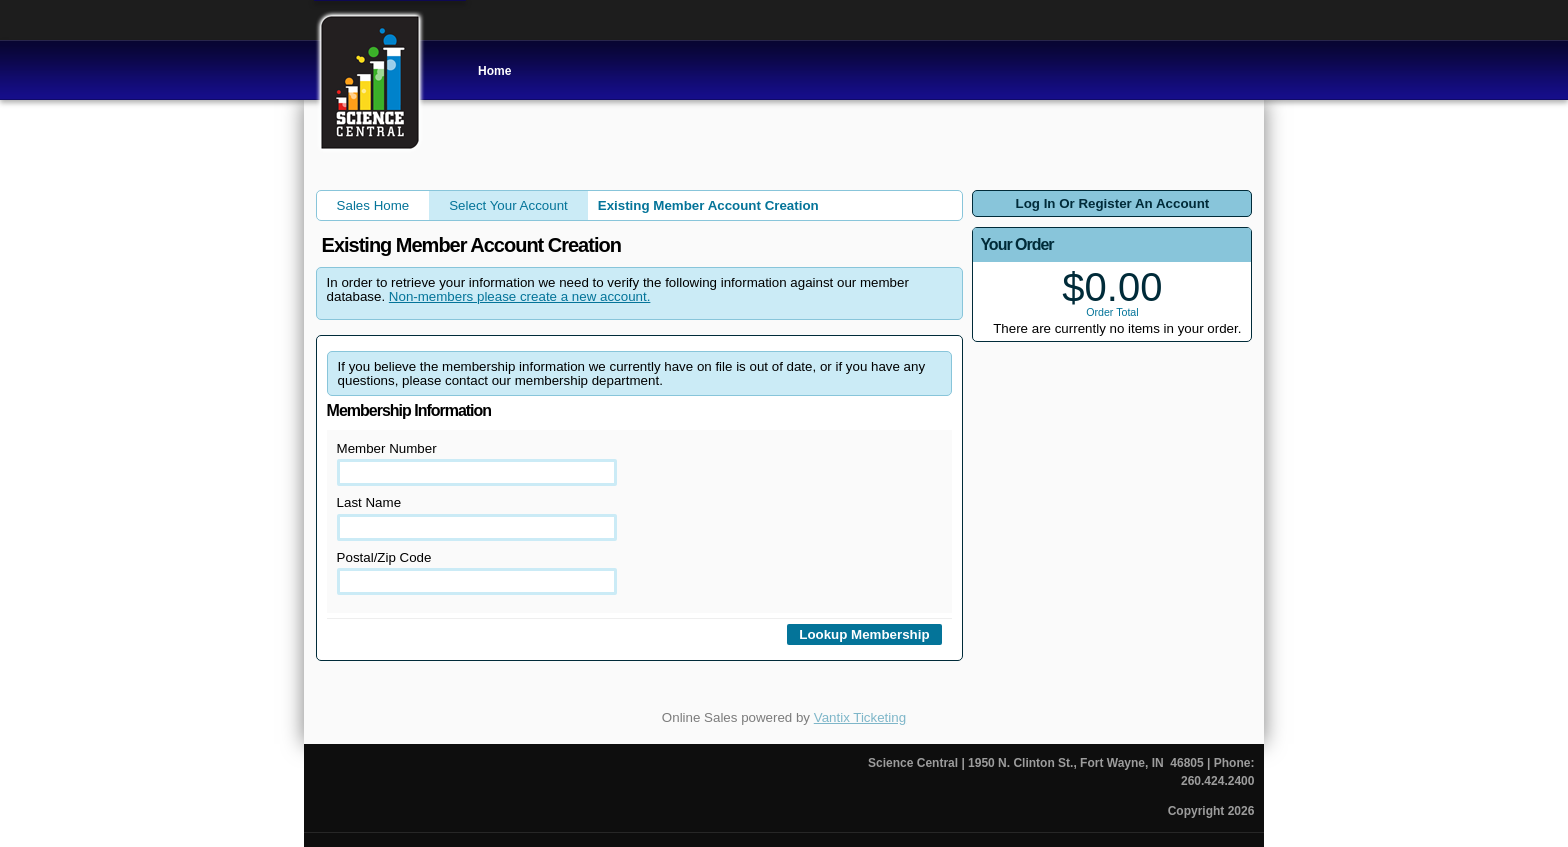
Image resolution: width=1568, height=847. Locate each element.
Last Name (477, 517)
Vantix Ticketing (860, 717)
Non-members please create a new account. (520, 296)
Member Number (477, 463)
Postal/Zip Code (477, 572)
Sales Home (373, 205)
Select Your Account (508, 205)
